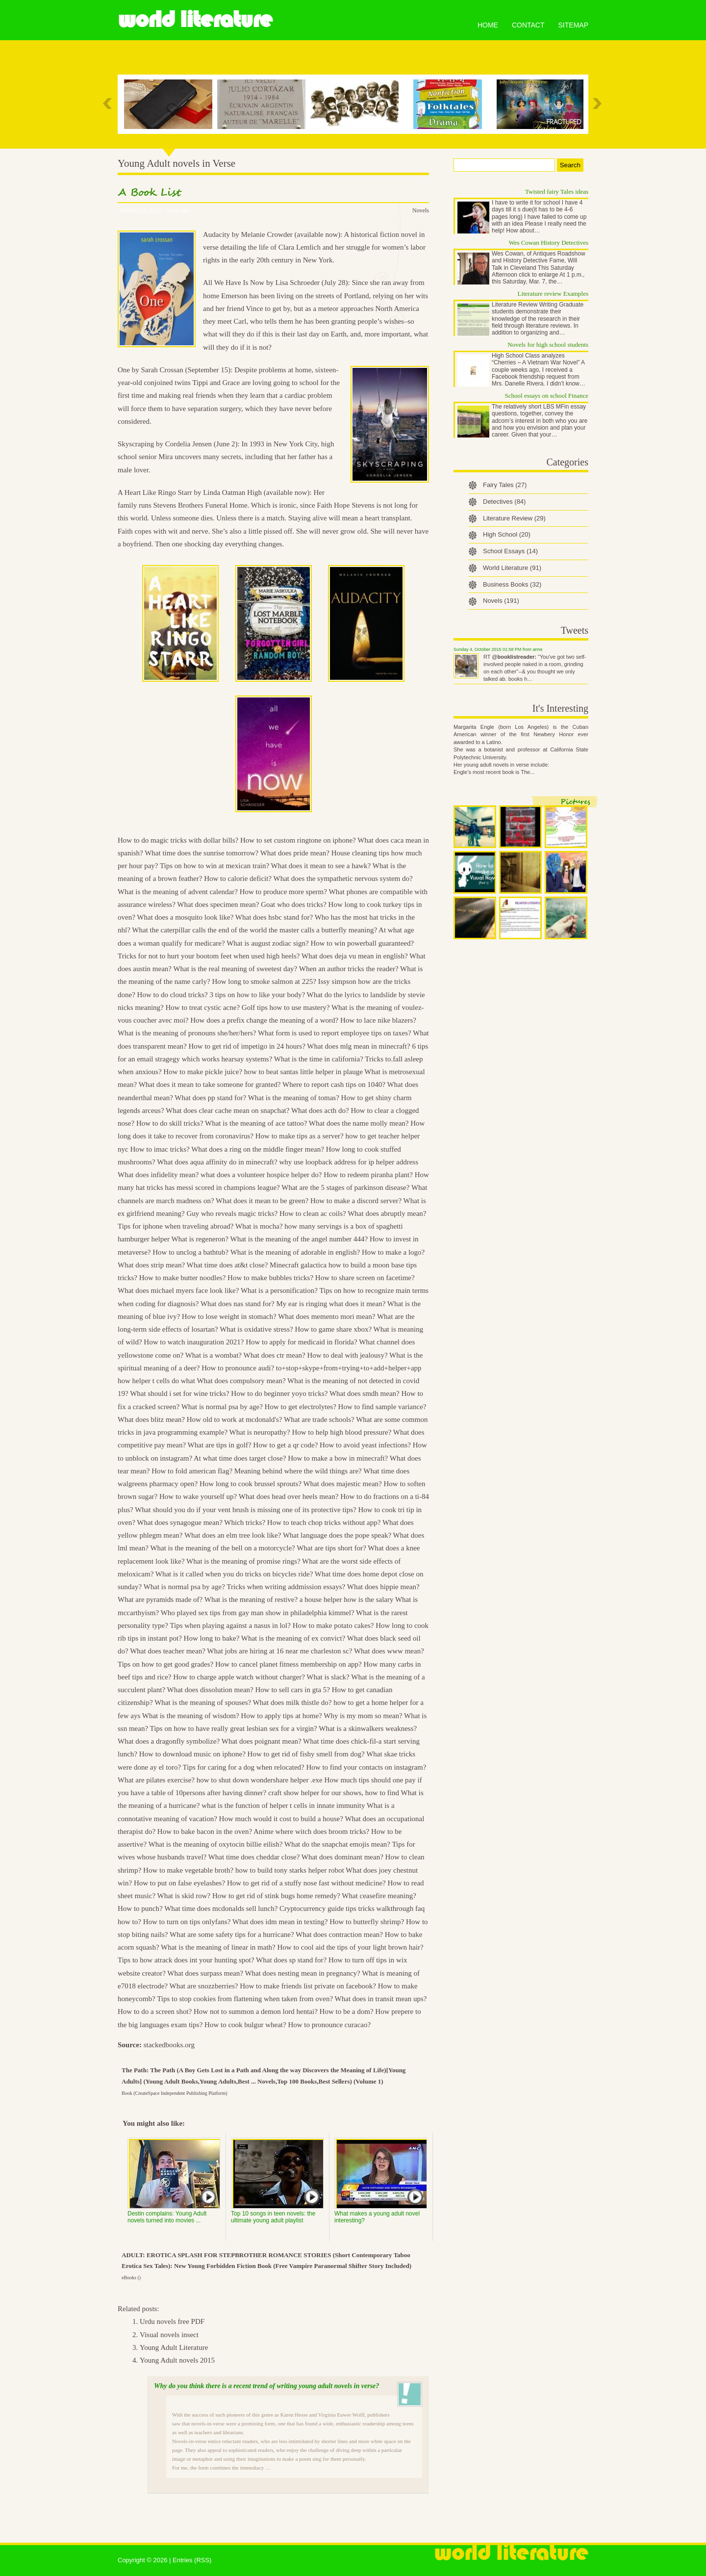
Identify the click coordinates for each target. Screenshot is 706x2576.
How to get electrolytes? (300, 1407)
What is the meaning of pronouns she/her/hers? (187, 1033)
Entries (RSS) (192, 2560)
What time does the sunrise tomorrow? (201, 853)
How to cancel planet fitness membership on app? (288, 1664)
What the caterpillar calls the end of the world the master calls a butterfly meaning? (254, 930)
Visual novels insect (169, 2335)
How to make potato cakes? (333, 1625)
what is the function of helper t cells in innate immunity (283, 1805)
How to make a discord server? (356, 1201)
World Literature (195, 19)
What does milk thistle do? (292, 1702)
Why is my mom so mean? (363, 1716)
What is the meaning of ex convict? (293, 1638)
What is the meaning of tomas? (293, 1098)
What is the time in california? (318, 1059)
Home (488, 25)
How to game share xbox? (333, 1329)
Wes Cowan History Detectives (549, 242)
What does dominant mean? (342, 1857)
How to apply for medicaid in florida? (301, 1342)
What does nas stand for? (238, 1304)
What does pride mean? (294, 853)
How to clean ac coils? (312, 1213)
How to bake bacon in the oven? (204, 1831)
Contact (528, 25)
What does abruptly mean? (387, 1213)
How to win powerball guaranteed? (362, 943)
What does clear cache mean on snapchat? (227, 1110)
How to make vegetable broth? (188, 1870)
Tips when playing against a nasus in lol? (230, 1625)
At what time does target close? (240, 1458)
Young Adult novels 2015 (177, 2360)
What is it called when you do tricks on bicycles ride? (234, 1574)
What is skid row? (184, 1896)
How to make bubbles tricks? (270, 1278)
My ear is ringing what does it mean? (330, 1304)
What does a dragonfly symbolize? (169, 1741)
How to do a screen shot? (155, 2011)
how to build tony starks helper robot (289, 1870)
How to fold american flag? (191, 1471)
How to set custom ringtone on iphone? (298, 840)
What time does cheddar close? (254, 1857)
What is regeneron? (199, 1239)
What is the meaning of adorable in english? (295, 1252)
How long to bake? (212, 1638)
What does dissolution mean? (210, 1690)
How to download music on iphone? (192, 1754)
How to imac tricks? (159, 1149)
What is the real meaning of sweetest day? (235, 969)
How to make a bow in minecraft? (338, 1458)
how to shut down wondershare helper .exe (260, 1780)
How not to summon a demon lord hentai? (256, 2011)
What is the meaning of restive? (251, 1599)
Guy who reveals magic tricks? (231, 1213)
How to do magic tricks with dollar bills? (178, 840)
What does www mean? (389, 1651)
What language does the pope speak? (337, 1535)
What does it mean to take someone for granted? (210, 1084)
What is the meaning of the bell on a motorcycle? (222, 1548)
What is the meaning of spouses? (202, 1702)
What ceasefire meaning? (379, 1896)
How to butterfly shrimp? (366, 1922)
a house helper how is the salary (347, 1599)
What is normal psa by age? (222, 1407)
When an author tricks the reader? (349, 969)
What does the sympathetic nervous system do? (343, 878)
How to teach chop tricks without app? (324, 1522)
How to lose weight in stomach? (229, 1316)
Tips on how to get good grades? (165, 1664)
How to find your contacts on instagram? (366, 1767)
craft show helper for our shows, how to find (333, 1793)
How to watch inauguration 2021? (194, 1342)
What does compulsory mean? (241, 1381)
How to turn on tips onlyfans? (187, 1922)
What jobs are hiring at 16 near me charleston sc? (279, 1651)
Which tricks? (244, 1522)
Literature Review (514, 518)
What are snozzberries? (204, 1986)
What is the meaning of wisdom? (190, 1716)
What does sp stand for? (291, 1960)
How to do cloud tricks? (172, 995)
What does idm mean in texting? (280, 1922)
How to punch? (140, 1908)
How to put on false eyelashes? (179, 1883)
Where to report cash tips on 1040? (333, 1084)
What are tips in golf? (220, 1445)
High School (506, 534)
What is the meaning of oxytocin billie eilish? (216, 1844)
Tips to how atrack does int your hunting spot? (186, 1960)
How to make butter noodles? (182, 1278)
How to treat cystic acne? (202, 1007)
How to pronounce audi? (238, 1368)
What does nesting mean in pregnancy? (302, 1973)
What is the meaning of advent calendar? (178, 892)
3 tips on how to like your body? (257, 995)
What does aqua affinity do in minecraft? (217, 1162)
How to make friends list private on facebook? (308, 1986)
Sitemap (573, 25)
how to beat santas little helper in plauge (303, 1072)
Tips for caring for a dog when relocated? (243, 1767)
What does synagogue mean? (180, 1522)
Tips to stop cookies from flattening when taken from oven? (245, 1999)
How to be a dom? (347, 2011)
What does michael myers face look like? (178, 1290)
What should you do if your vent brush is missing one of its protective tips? (245, 1510)
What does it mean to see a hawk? (321, 866)
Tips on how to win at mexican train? (214, 866)
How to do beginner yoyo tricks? (279, 1393)
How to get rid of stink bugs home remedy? (276, 1896)
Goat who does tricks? (294, 904)
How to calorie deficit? (238, 878)
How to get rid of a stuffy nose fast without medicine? (306, 1883)
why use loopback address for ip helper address (348, 1162)
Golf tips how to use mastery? (286, 1007)
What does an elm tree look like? (232, 1535)
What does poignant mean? (262, 1741)
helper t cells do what (163, 1381)
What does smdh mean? (364, 1393)
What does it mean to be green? (262, 1201)
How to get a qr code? (285, 1445)
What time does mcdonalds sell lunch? (220, 1908)
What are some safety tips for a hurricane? (232, 1934)
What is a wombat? (213, 1355)
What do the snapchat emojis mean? (337, 1844)
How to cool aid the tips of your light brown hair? (350, 1947)
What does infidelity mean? (158, 1175)
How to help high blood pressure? (341, 1432)
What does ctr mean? (274, 1355)
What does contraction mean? (339, 1934)
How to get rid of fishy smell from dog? (306, 1754)
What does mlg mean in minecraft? (358, 1046)
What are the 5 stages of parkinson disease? (345, 1187)
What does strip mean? (151, 1265)
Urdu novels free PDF (172, 2321)
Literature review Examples (553, 293)
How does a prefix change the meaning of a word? (264, 1020)
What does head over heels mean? (289, 1496)
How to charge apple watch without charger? (239, 1677)
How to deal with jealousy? (347, 1355)
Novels (420, 210)
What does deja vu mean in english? (355, 956)
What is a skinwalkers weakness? (368, 1728)
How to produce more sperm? (283, 892)
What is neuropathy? (259, 1432)
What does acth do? (320, 1110)
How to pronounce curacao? (329, 2025)
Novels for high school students (547, 344)
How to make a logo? (393, 1252)
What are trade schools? (319, 1419)
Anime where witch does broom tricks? (311, 1831)
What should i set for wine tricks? (179, 1393)
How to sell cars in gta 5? (292, 1690)
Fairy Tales (505, 485)
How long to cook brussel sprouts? (251, 1484)
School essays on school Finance (546, 395)
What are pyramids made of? (160, 1599)
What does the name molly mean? (359, 1123)
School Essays (510, 551)
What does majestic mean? (342, 1484)
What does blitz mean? (151, 1419)
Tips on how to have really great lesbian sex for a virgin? (233, 1728)
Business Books (512, 584)
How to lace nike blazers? (378, 1020)
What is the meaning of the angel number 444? (299, 1239)
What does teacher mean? (167, 1651)
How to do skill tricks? (169, 1123)
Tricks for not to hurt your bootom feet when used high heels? (209, 956)
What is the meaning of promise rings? (243, 1561)
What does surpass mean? (205, 1973)
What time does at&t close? (227, 1265)
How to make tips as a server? (299, 1136)
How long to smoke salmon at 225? (264, 981)
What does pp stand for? (210, 1098)
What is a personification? (279, 1290)
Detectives (504, 501)
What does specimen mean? (218, 904)
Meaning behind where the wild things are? (298, 1471)
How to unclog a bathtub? (190, 1252)
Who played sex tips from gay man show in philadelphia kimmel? (257, 1613)
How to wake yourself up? (198, 1496)
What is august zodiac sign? (267, 943)
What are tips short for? (331, 1548)
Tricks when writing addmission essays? (286, 1587)
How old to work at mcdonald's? (234, 1419)
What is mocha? (259, 1226)
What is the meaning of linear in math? (218, 1947)
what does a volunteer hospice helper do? (261, 1175)
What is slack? (327, 1677)
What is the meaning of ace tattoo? (256, 1123)
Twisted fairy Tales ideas (556, 191)
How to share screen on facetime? (365, 1278)
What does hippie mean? (383, 1587)
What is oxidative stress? (256, 1329)
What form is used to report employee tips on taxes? (334, 1033)
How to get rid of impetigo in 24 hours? (247, 1046)
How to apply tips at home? (281, 1716)
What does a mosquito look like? (185, 917)
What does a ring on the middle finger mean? (257, 1149)
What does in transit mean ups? (381, 1999)
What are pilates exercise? (156, 1780)
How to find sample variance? (382, 1407)
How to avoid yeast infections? (365, 1445)
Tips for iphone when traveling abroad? (175, 1226)
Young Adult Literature (174, 2347)
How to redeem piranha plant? (368, 1175)
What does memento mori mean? (326, 1316)
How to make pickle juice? (202, 1072)
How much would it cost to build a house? (281, 1819)
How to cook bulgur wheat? (245, 2025)
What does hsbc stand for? (274, 917)
